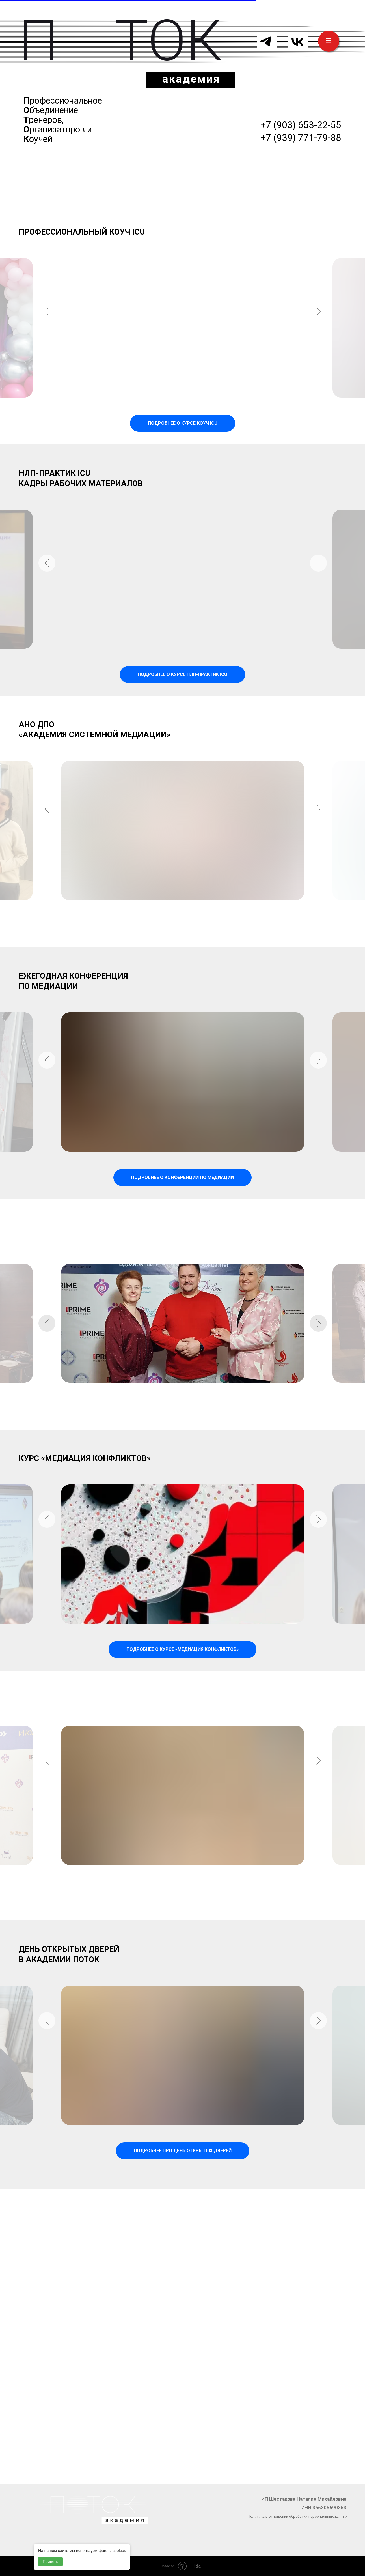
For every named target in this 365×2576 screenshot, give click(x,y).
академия (191, 78)
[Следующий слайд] (318, 327)
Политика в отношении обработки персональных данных (297, 2516)
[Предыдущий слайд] (46, 327)
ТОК (169, 40)
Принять (50, 2561)
